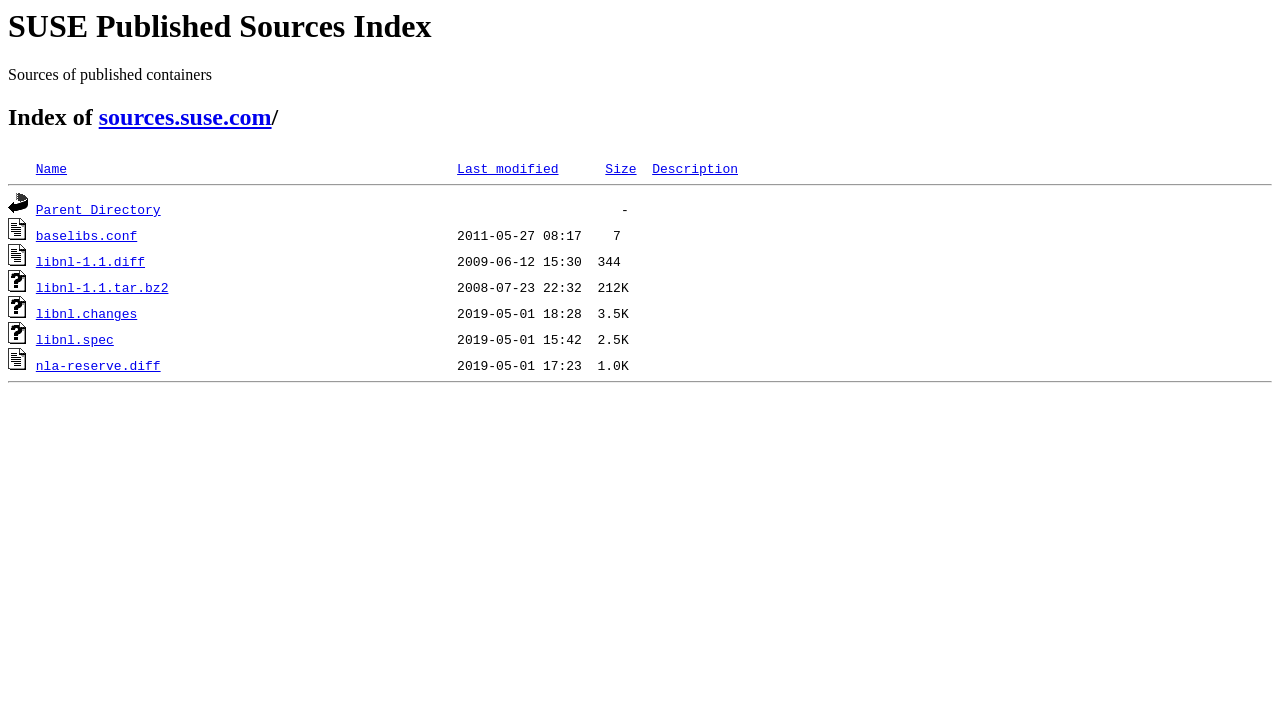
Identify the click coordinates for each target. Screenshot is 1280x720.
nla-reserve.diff (98, 365)
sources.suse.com (185, 117)
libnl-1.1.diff (90, 261)
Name (51, 168)
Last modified (507, 168)
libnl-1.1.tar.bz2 (102, 287)
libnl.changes (86, 313)
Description (695, 168)
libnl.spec (75, 339)
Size (620, 168)
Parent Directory (98, 209)
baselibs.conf (86, 235)
